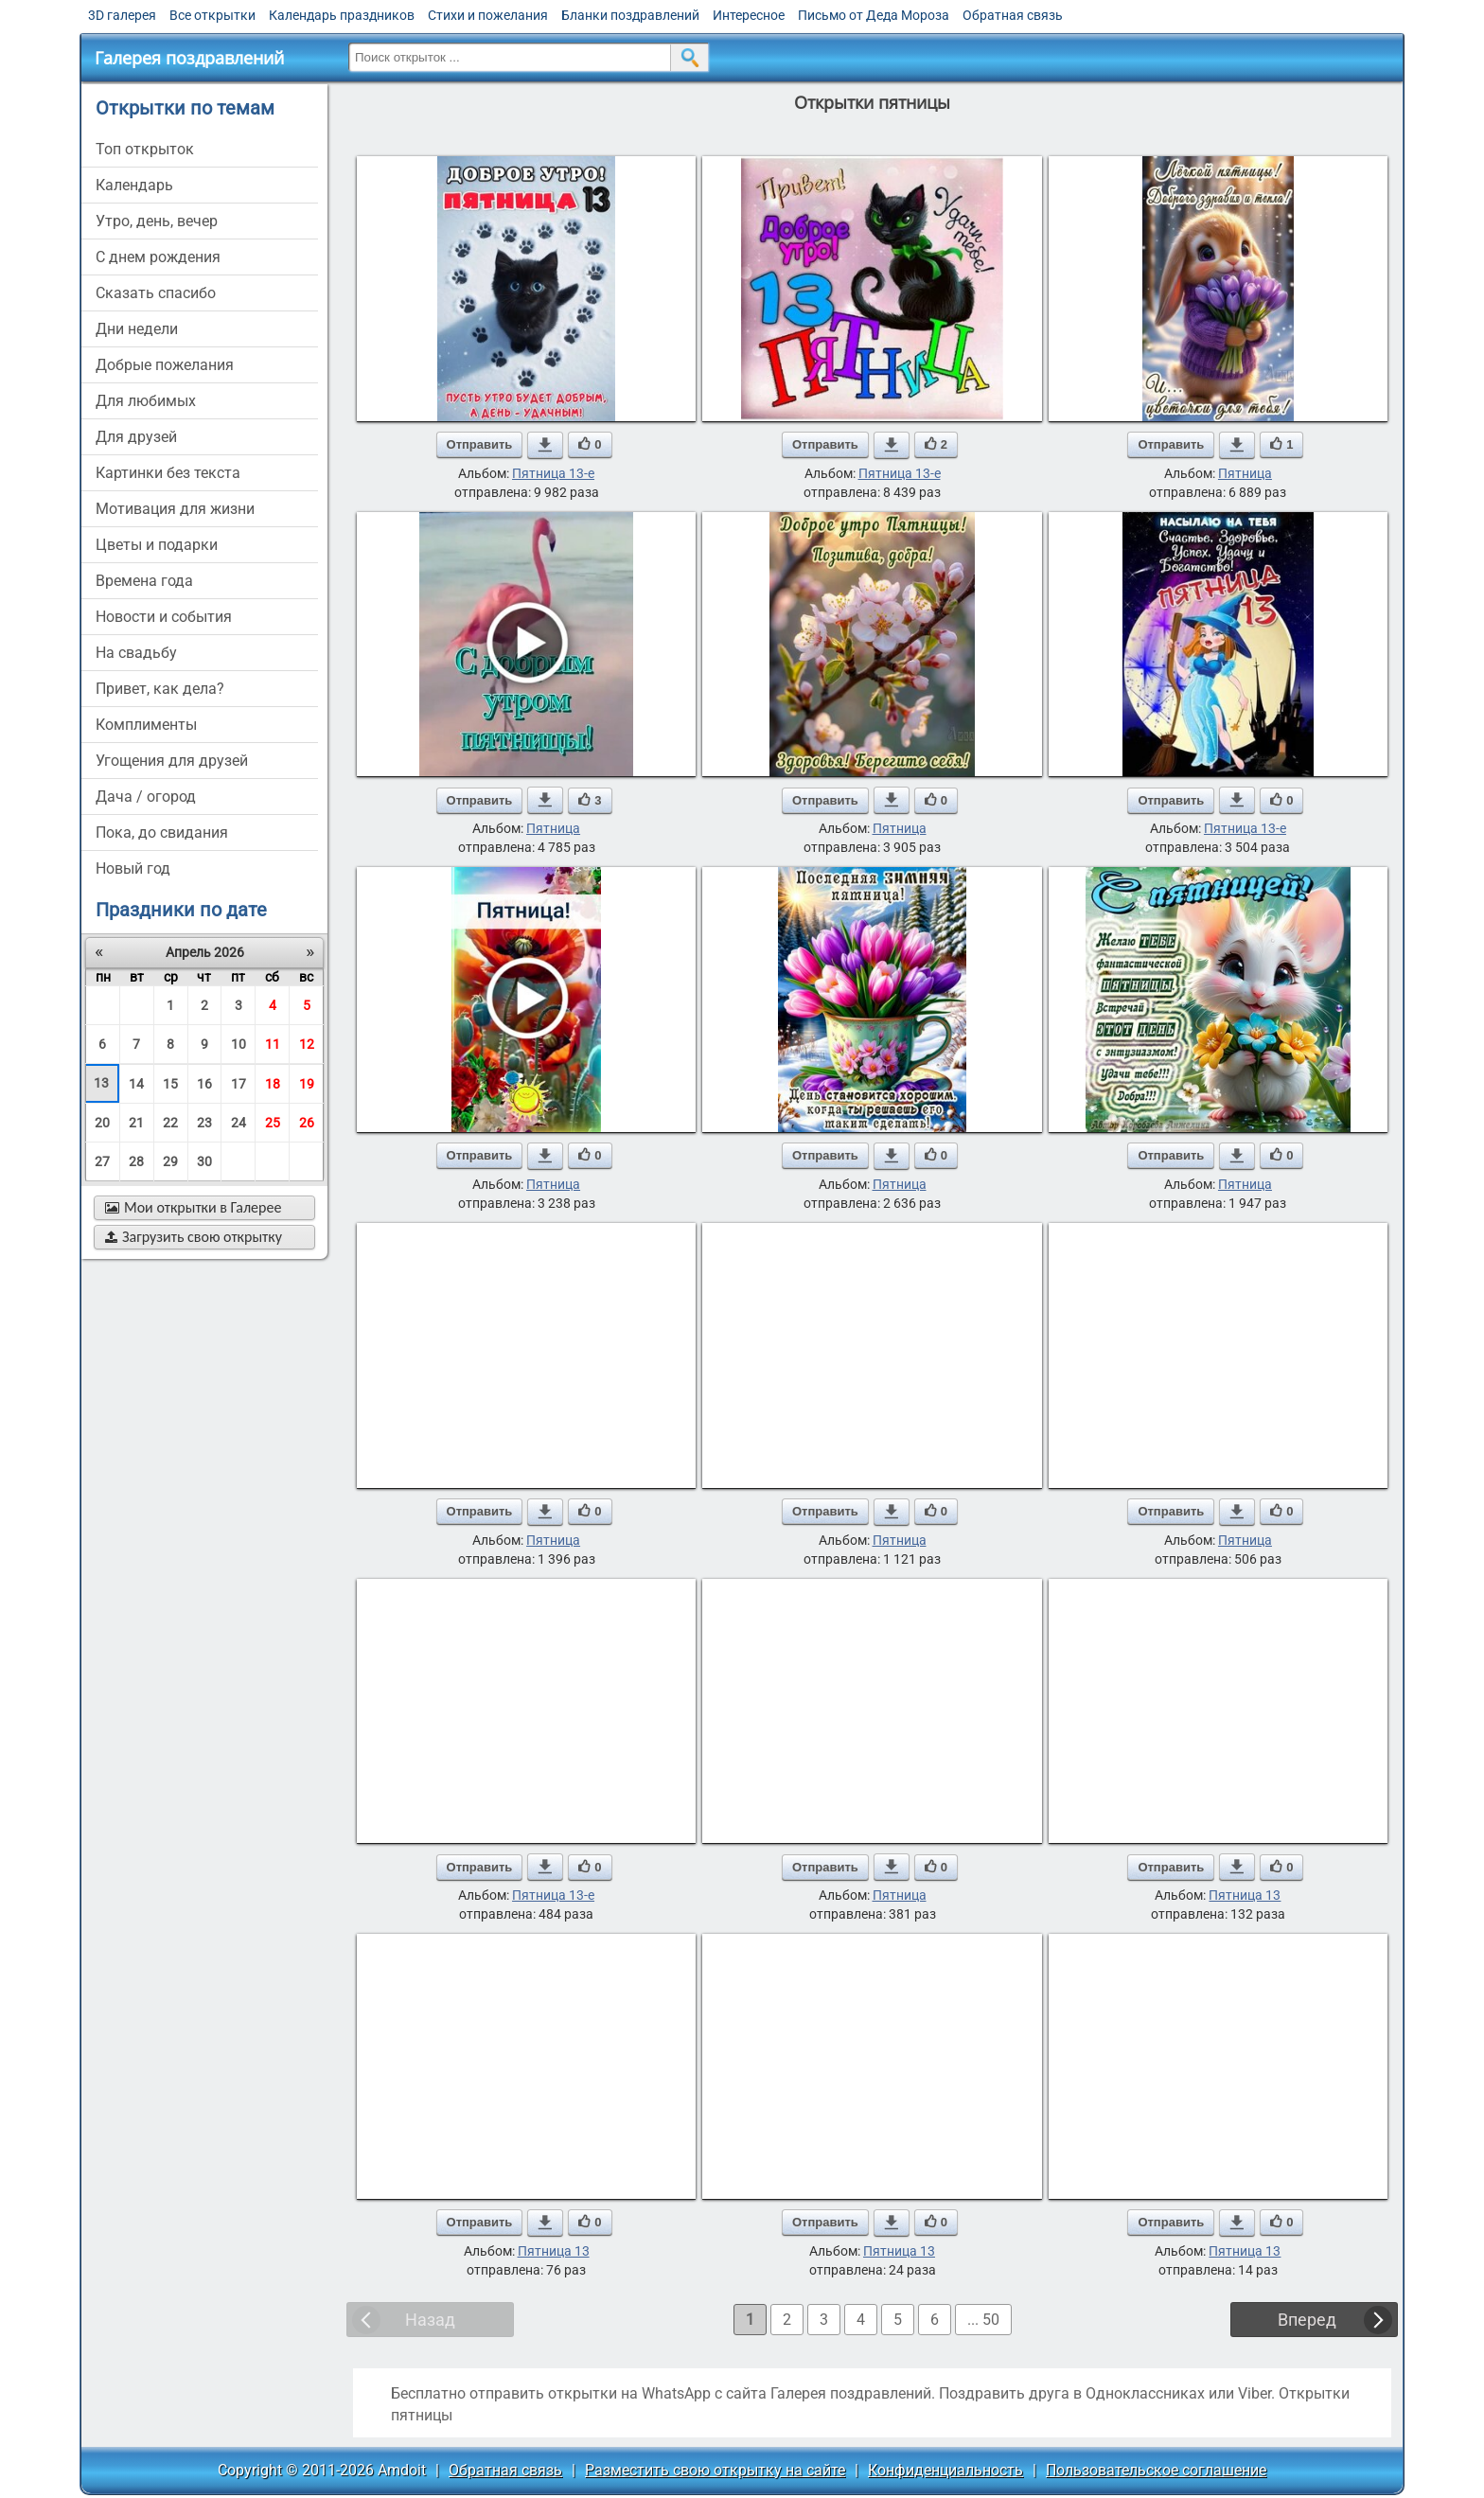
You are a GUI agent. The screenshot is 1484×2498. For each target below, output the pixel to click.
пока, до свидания (162, 833)
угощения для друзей (172, 761)
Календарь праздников (342, 15)
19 (306, 1083)
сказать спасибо (156, 293)
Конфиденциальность (945, 2470)
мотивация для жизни (175, 509)
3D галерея (122, 15)
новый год (133, 868)
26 (306, 1122)
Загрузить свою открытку (193, 1237)
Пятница (1245, 473)
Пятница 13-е (553, 473)
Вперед (1307, 2320)
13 (101, 1082)
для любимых (146, 401)
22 (170, 1122)
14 (136, 1083)
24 (238, 1122)
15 (170, 1083)
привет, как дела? (160, 689)
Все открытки (212, 15)
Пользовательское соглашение (1156, 2470)
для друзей (136, 437)
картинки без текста (168, 473)
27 (102, 1161)
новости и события (164, 617)
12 (306, 1044)
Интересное (749, 15)
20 (102, 1122)
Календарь (134, 185)
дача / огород (146, 797)
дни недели (137, 329)
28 (136, 1161)
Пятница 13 (1245, 1895)
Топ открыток (145, 149)
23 (204, 1122)
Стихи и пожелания (488, 15)
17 (238, 1083)
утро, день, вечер (157, 221)
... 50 (983, 2320)
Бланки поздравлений (630, 15)
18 (272, 1083)
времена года (144, 581)
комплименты (146, 725)
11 (272, 1044)
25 (272, 1122)
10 (238, 1044)
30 (204, 1161)
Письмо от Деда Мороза (873, 15)
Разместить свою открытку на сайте (715, 2470)
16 (204, 1083)
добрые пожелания (165, 365)
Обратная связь (1013, 15)
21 (136, 1122)
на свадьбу (136, 653)
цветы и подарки (157, 545)
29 (170, 1161)
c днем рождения (158, 257)
